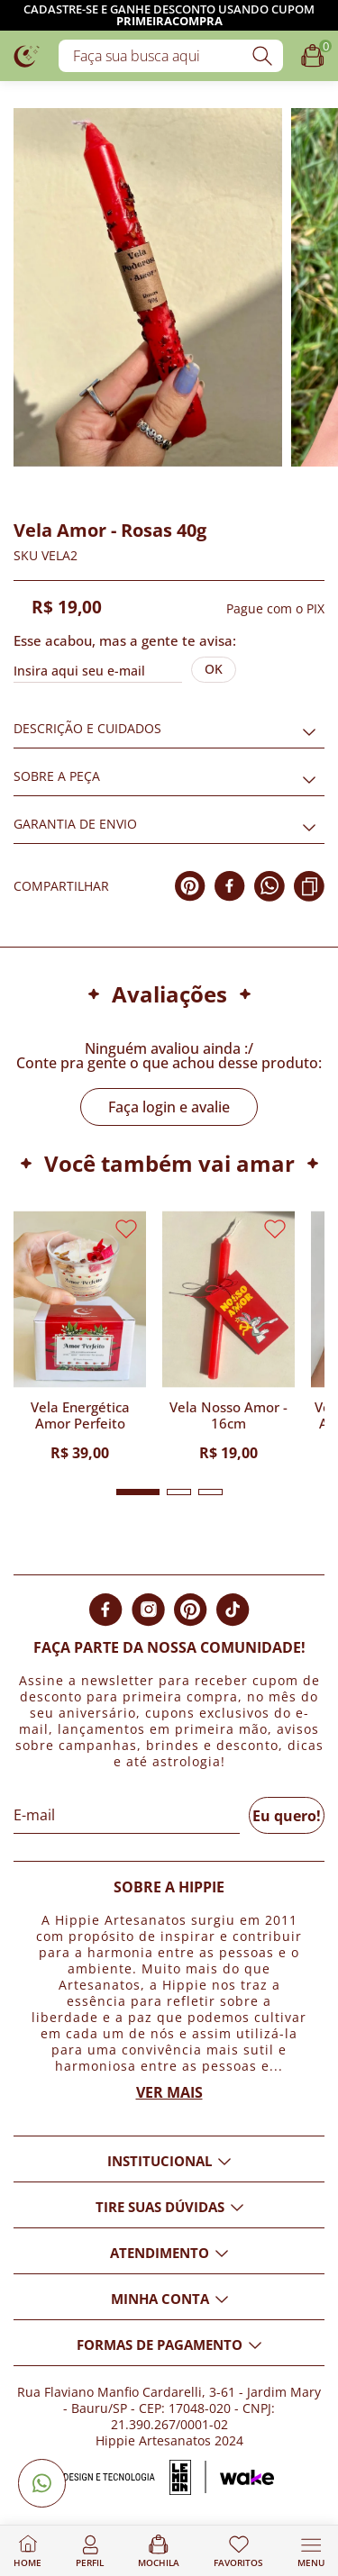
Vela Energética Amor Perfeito (80, 1415)
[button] (138, 1492)
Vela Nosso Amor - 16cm (228, 1415)
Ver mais (169, 2092)
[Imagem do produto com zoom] (148, 287)
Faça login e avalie (169, 1107)
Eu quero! (286, 1816)
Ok (214, 668)
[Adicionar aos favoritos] (24, 476)
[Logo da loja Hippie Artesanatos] (27, 55)
